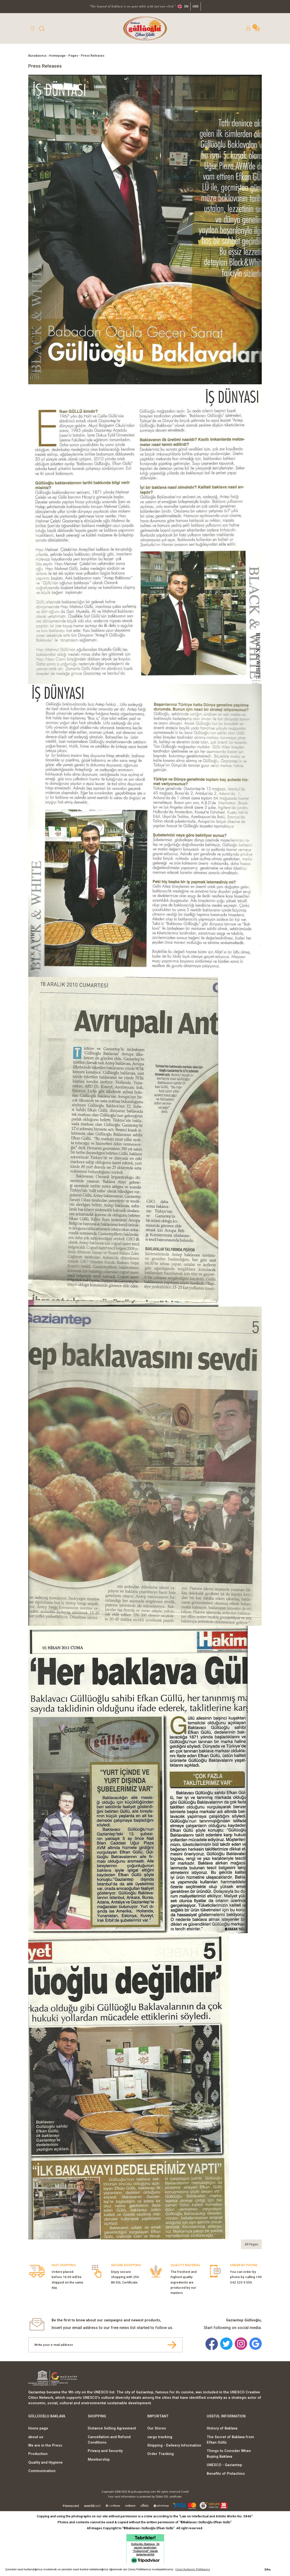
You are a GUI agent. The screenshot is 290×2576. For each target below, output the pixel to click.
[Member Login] (248, 28)
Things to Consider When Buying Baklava (229, 2454)
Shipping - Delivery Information (174, 2446)
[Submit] (172, 2345)
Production (38, 2455)
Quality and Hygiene (45, 2463)
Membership (99, 2460)
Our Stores (156, 2429)
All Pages (251, 2244)
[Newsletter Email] (105, 2345)
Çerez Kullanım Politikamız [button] (192, 2569)
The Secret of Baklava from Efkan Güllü (230, 2440)
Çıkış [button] (267, 2569)
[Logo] (145, 28)
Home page (38, 2429)
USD (196, 6)
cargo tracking (159, 2438)
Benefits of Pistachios (226, 2474)
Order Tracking (160, 2455)
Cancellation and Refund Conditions (109, 2440)
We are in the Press (45, 2446)
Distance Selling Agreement (112, 2429)
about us (35, 2438)
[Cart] (257, 28)
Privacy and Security (105, 2452)
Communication (42, 2472)
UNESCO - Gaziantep (224, 2466)
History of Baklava (222, 2429)
